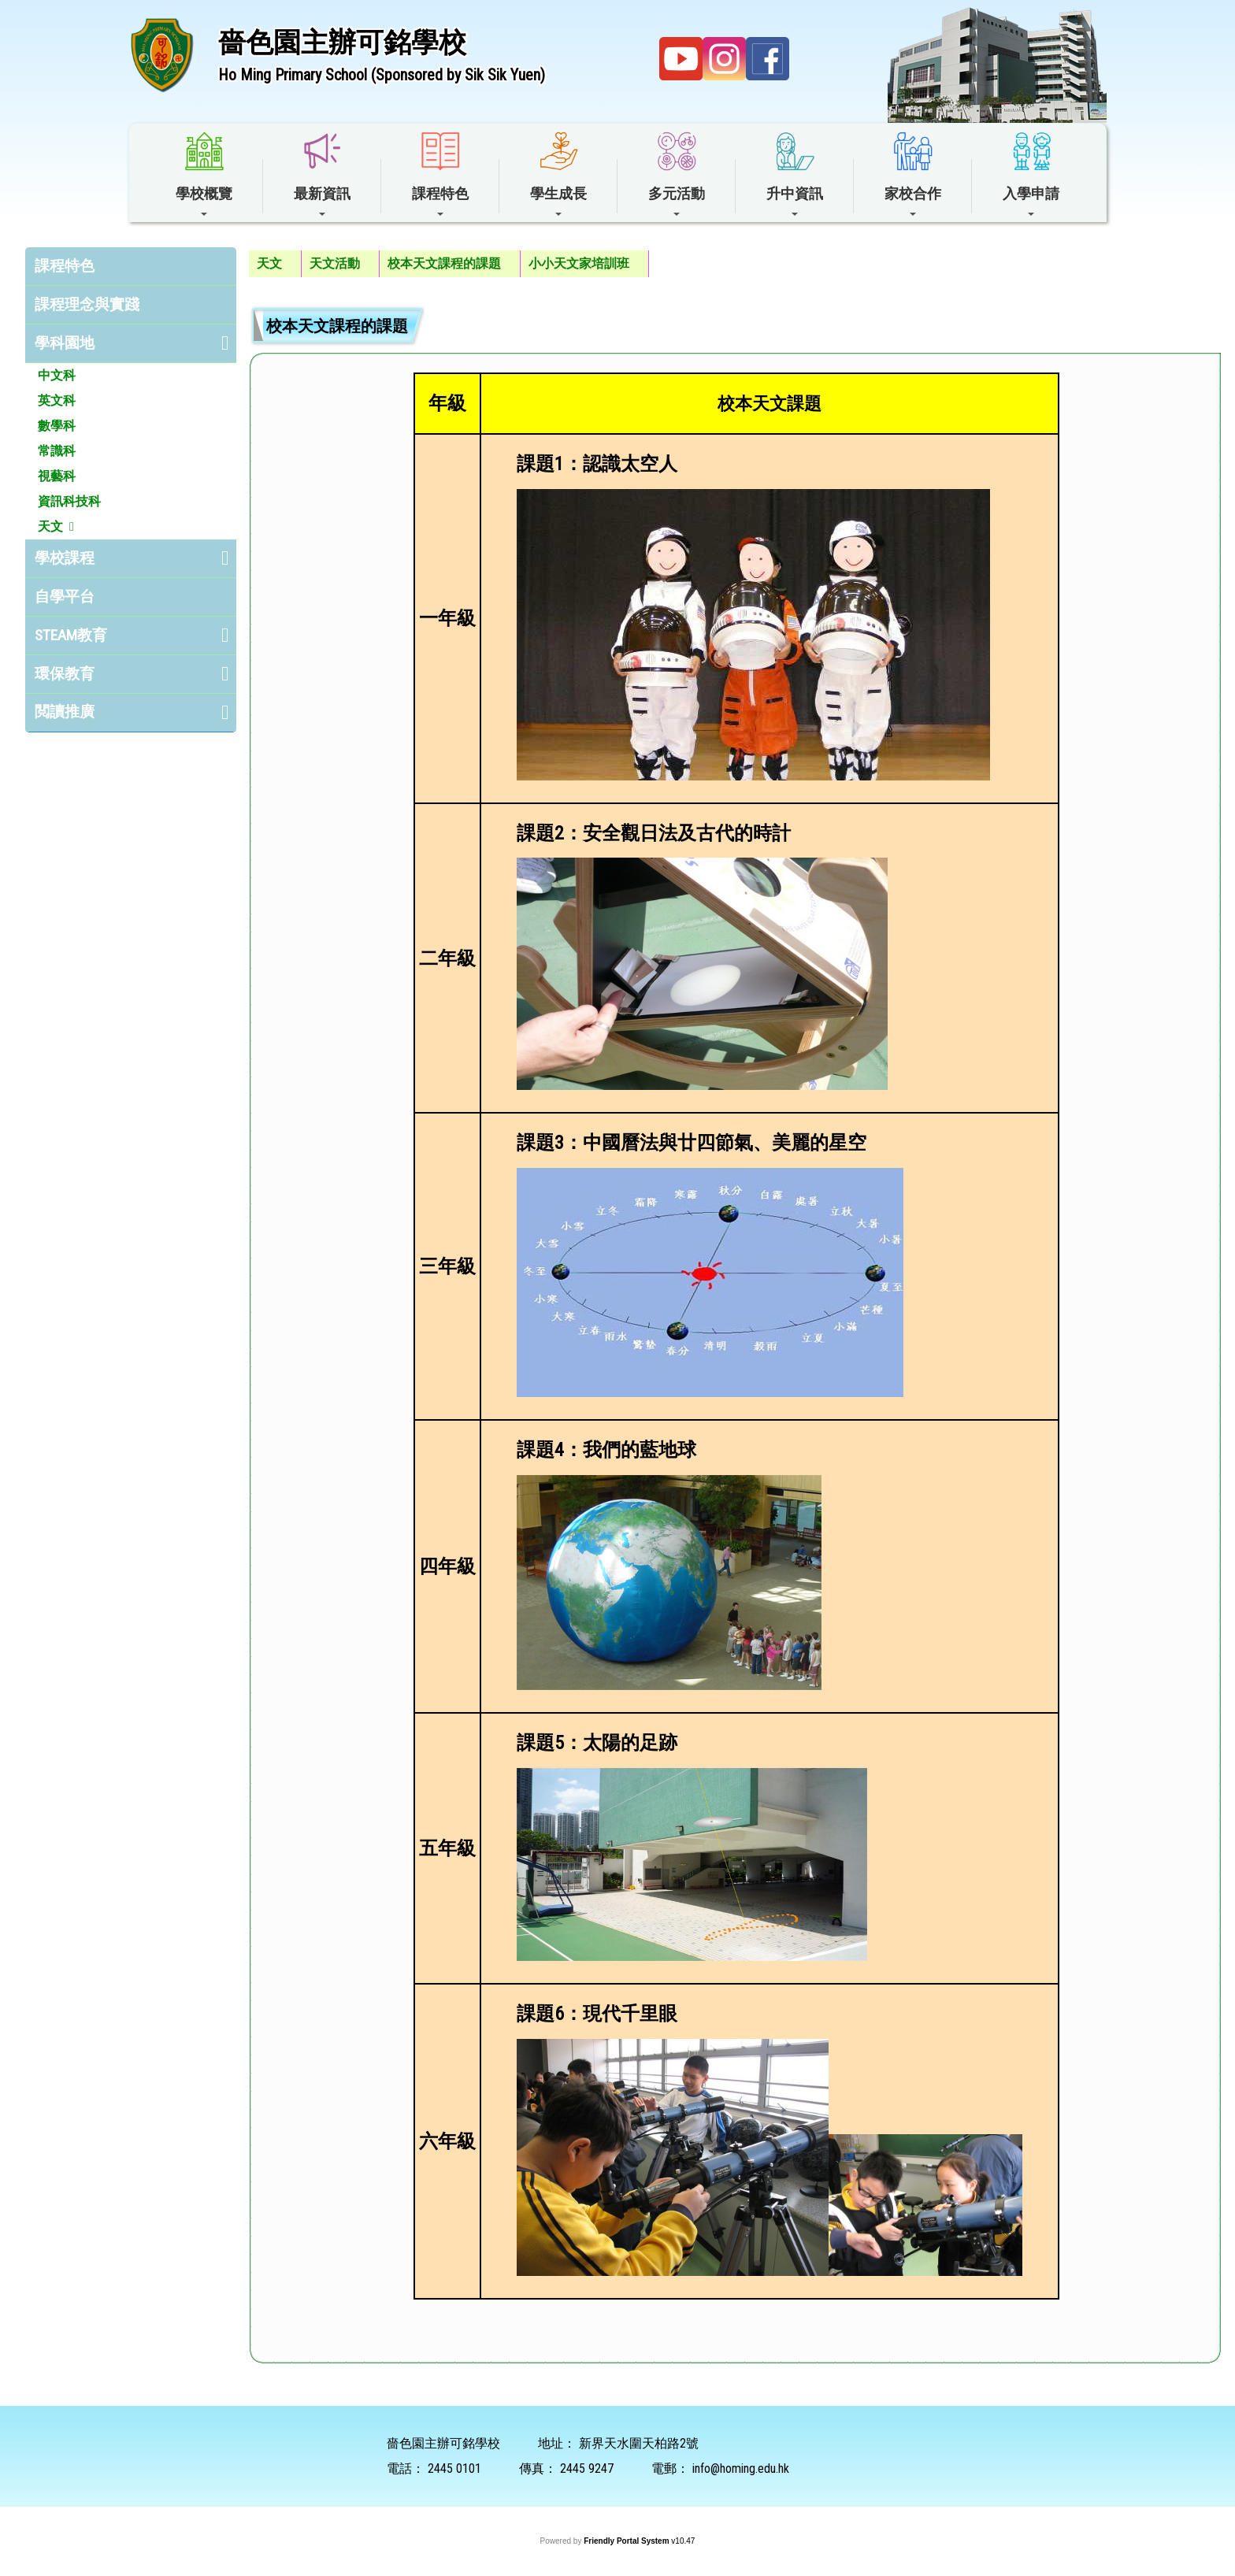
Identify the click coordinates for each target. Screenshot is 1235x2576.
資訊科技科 (69, 501)
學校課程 (65, 558)
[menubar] (449, 264)
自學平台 (65, 596)
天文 (50, 526)
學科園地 (65, 343)
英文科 (57, 400)
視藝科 (57, 476)
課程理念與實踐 (87, 304)
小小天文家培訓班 (578, 263)
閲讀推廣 (65, 711)
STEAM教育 (71, 635)
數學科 (57, 425)
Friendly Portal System (627, 2541)
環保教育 (65, 674)
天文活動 (335, 263)
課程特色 (65, 266)
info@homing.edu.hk (740, 2468)
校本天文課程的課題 (444, 263)
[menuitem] (275, 263)
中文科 (57, 375)
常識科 (57, 450)
